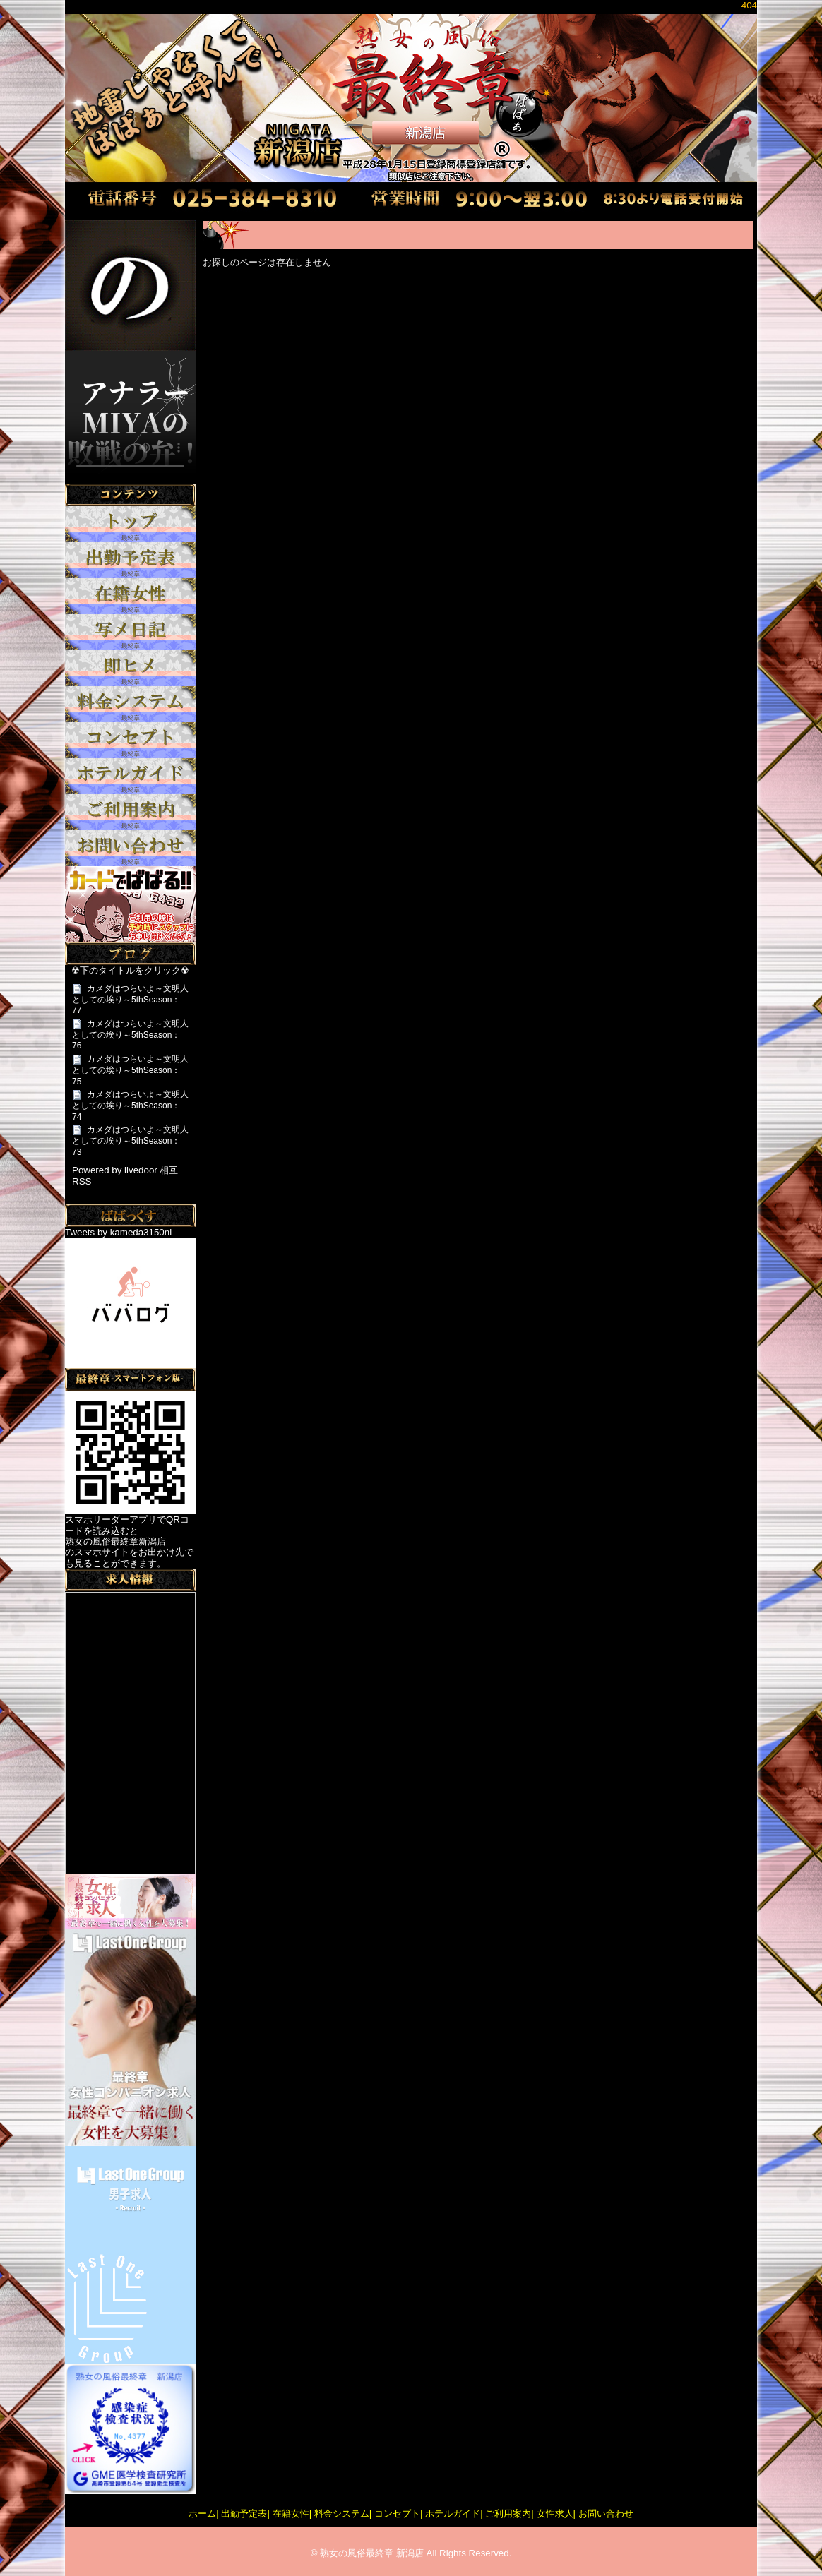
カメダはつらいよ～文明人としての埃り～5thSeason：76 (130, 1034)
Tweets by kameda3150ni (118, 1232)
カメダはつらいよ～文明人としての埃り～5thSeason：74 (130, 1105)
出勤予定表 (244, 2513)
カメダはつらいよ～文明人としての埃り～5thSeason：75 (130, 1070)
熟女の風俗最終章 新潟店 (372, 2553)
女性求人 (555, 2513)
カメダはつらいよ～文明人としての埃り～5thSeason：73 (130, 1140)
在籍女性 (291, 2513)
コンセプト (397, 2513)
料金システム (341, 2513)
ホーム (202, 2513)
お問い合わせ (605, 2513)
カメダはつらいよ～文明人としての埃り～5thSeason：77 (130, 999)
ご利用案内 (508, 2513)
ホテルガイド (452, 2513)
